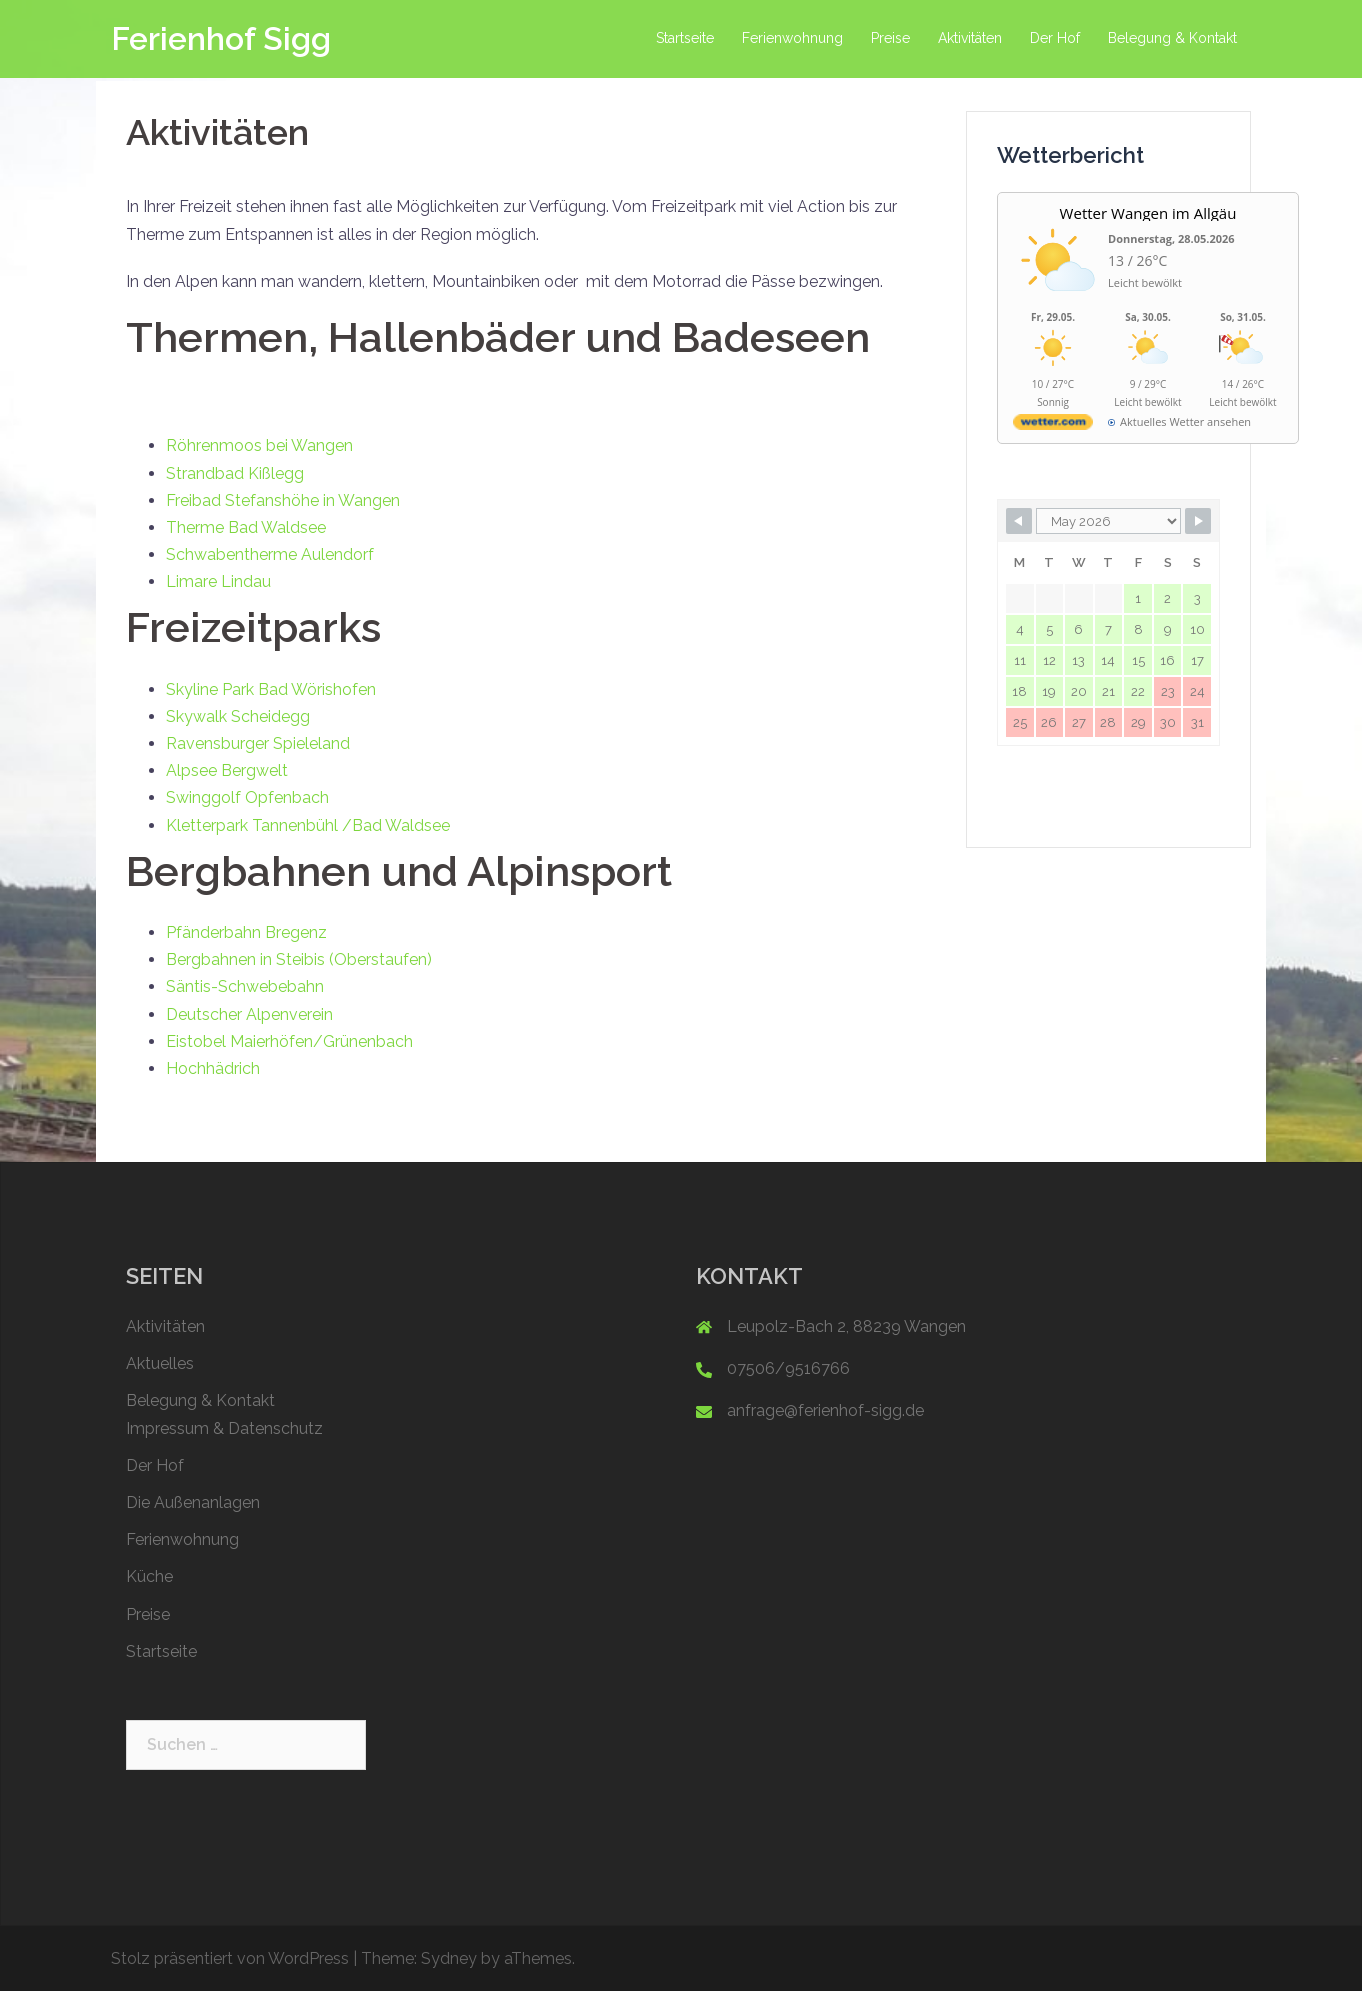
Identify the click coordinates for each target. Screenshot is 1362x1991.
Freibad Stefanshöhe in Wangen (283, 500)
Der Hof (1055, 38)
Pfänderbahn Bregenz (246, 932)
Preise (890, 38)
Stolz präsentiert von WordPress (230, 1958)
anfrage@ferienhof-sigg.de (825, 1410)
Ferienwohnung (792, 38)
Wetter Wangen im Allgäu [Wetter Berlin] (1148, 213)
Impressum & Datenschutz (224, 1428)
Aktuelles (160, 1363)
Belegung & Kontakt (1172, 38)
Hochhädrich (213, 1068)
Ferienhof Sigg (221, 38)
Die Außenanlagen (193, 1502)
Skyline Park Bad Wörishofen (271, 689)
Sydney (449, 1958)
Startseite (685, 38)
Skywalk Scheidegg (238, 716)
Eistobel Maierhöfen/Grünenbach (289, 1041)
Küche (149, 1576)
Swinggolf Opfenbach (247, 797)
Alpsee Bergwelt (227, 770)
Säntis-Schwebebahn (247, 986)
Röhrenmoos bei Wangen (259, 445)
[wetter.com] (1053, 425)
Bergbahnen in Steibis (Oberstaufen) (299, 959)
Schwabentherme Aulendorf (272, 554)
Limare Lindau (218, 581)
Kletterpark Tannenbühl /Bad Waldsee (308, 825)
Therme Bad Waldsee (246, 527)
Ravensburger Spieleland (258, 743)
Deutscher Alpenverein (249, 1014)
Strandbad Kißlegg (235, 473)
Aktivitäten (970, 38)
